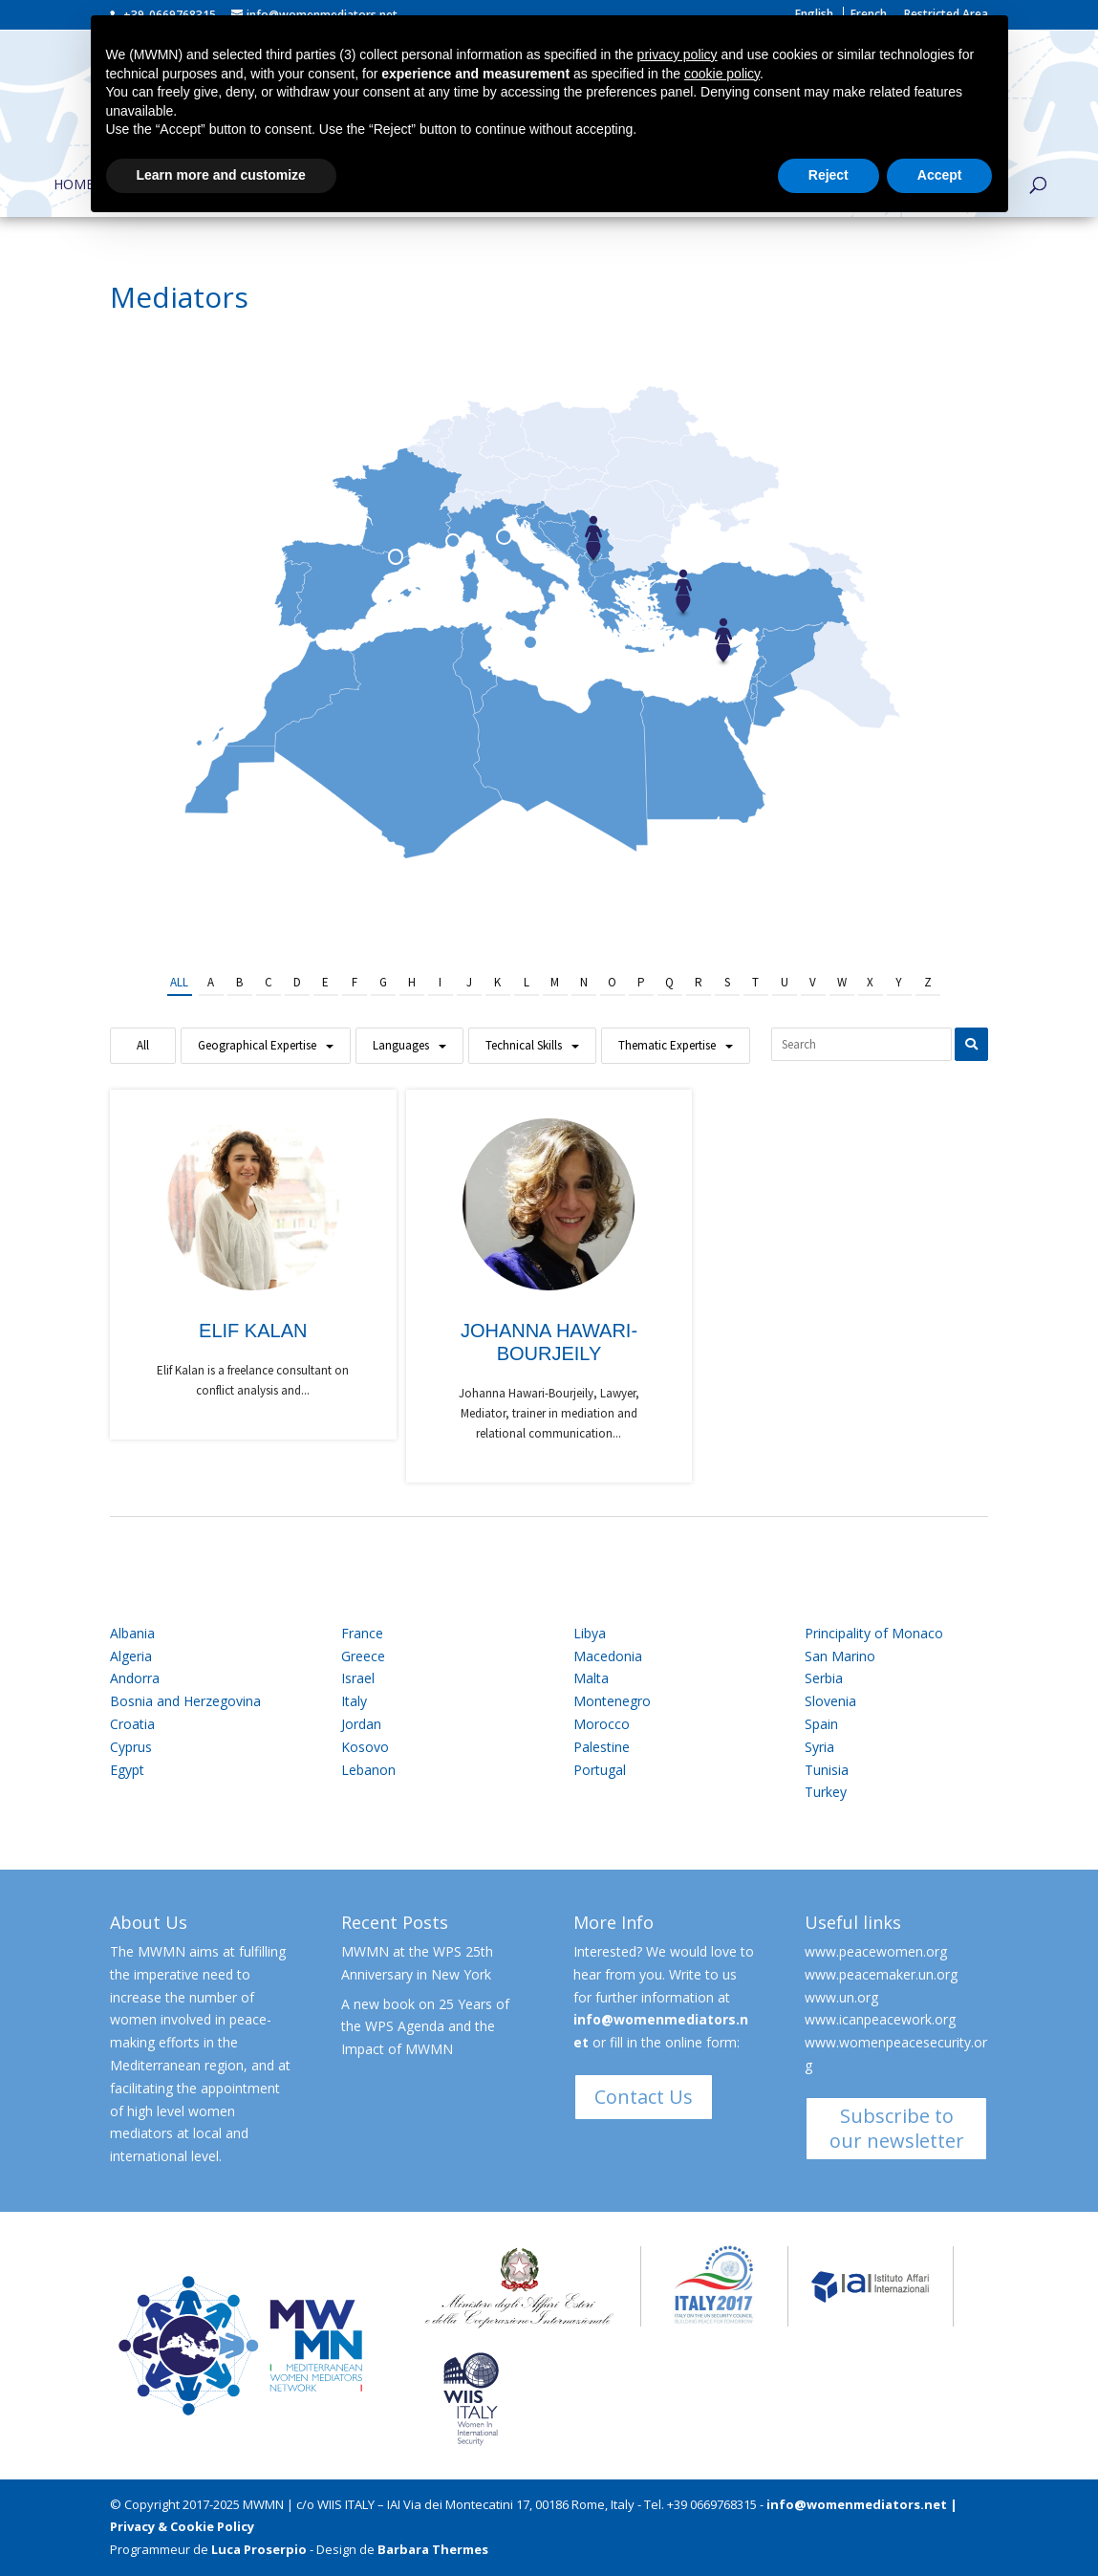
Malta (591, 1678)
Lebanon (368, 1770)
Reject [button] (828, 175)
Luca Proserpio (259, 2549)
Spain (821, 1724)
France (362, 1633)
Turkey (826, 1792)
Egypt (127, 1770)
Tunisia (827, 1770)
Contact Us (643, 2097)
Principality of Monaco (874, 1633)
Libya (589, 1633)
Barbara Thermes (432, 2549)
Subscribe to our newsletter (896, 2128)
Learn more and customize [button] (221, 175)
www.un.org (841, 1997)
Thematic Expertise (667, 1045)
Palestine (601, 1747)
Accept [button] (939, 175)
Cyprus (131, 1747)
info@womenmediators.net (856, 2504)
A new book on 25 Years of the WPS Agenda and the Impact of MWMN (425, 2027)
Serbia (824, 1678)
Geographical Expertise (257, 1045)
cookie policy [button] (722, 73)
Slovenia (830, 1701)
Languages (401, 1045)
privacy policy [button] (677, 54)
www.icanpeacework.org (880, 2019)
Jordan (361, 1724)
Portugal (599, 1770)
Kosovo (365, 1747)
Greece (363, 1656)
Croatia (132, 1724)
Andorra (135, 1678)
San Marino (840, 1656)
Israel (358, 1678)
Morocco (601, 1724)
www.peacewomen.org (876, 1951)
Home (74, 185)
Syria (819, 1747)
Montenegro (612, 1701)
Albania (132, 1633)
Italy (354, 1701)
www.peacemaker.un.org (881, 1974)
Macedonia (607, 1656)
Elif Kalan (253, 1330)
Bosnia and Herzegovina (185, 1701)
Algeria (131, 1656)
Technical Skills (523, 1045)
